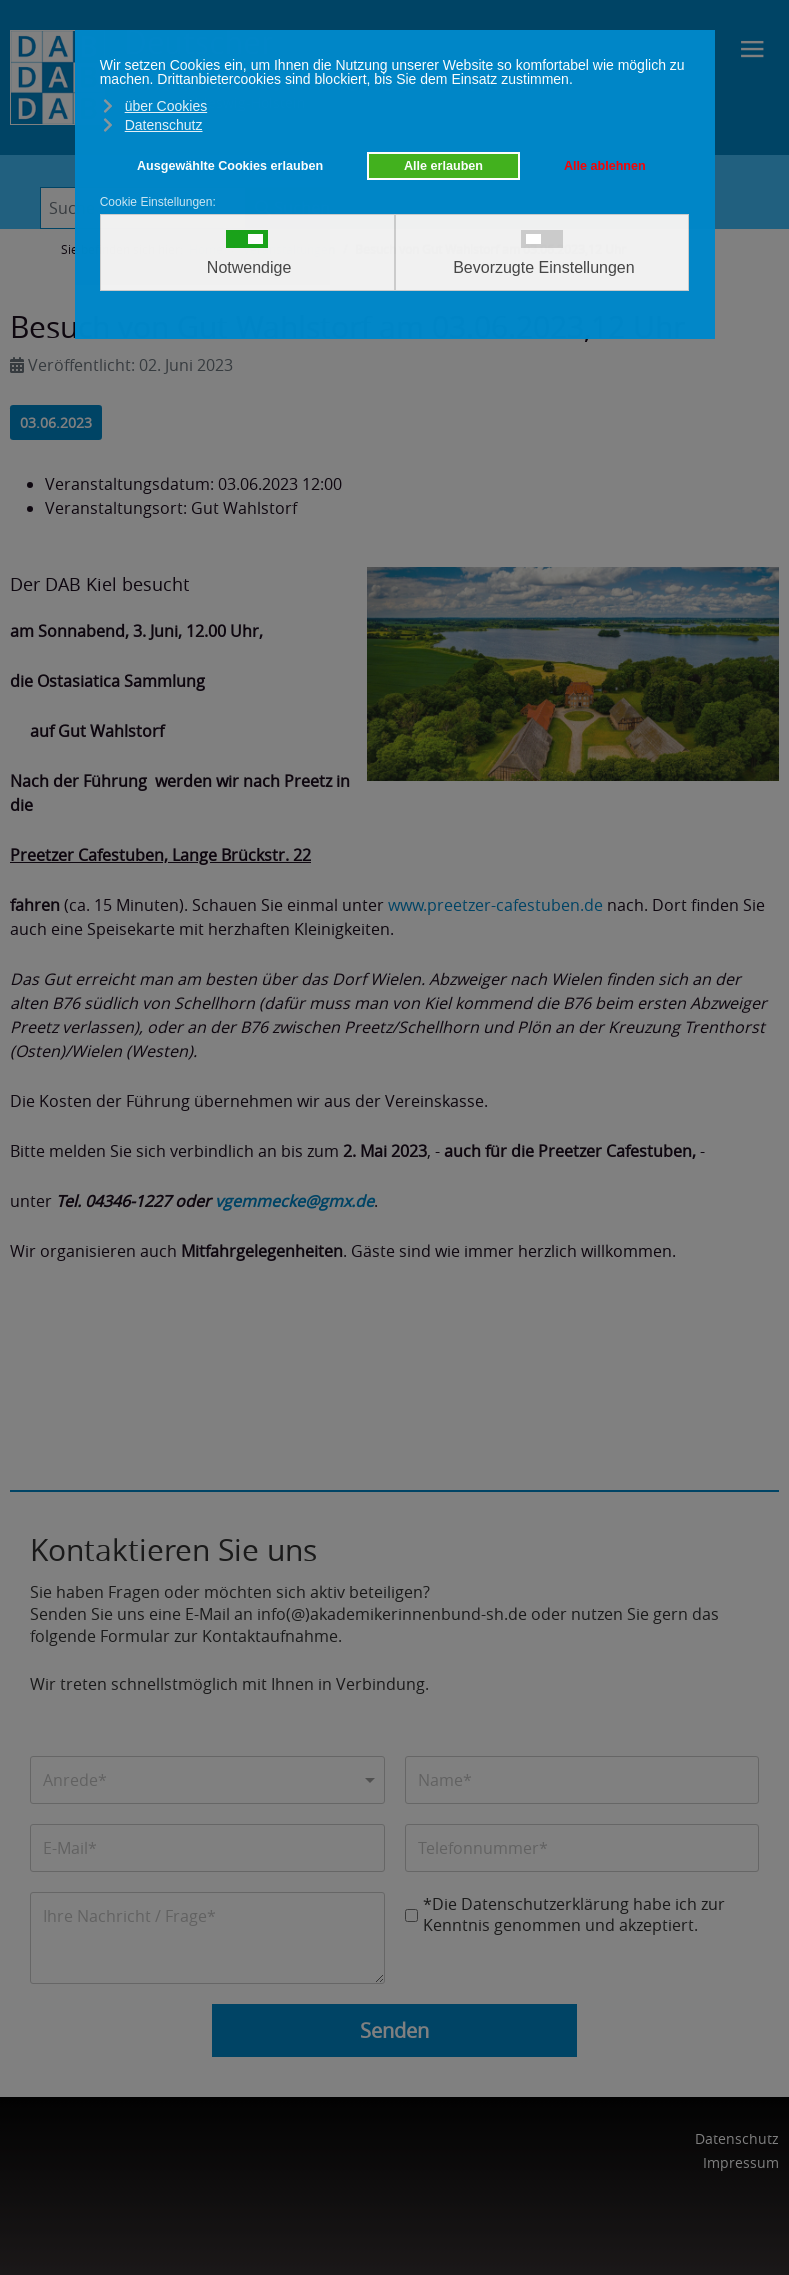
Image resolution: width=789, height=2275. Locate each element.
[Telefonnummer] (582, 1848)
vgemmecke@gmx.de (294, 1201)
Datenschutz (737, 2138)
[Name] (582, 1780)
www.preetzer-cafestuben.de (495, 905)
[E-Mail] (207, 1848)
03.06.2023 (56, 422)
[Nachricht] (207, 1938)
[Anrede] (207, 1780)
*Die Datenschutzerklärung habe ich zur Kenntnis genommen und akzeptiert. (574, 1915)
